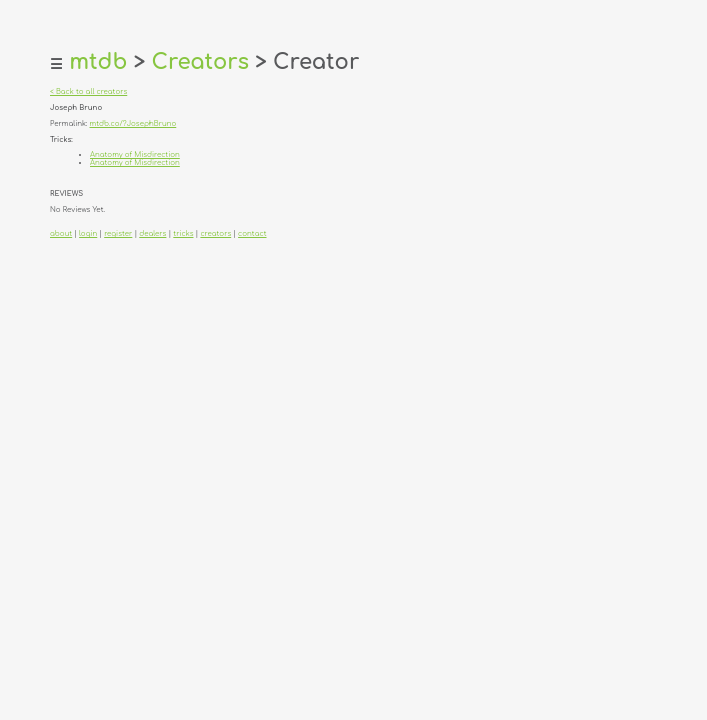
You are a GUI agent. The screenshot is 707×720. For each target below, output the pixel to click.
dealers (152, 234)
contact (252, 234)
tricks (183, 234)
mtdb (98, 62)
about (61, 234)
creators (215, 234)
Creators (200, 62)
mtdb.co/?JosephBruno (133, 124)
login (88, 234)
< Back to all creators (88, 92)
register (118, 234)
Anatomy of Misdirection (135, 155)
